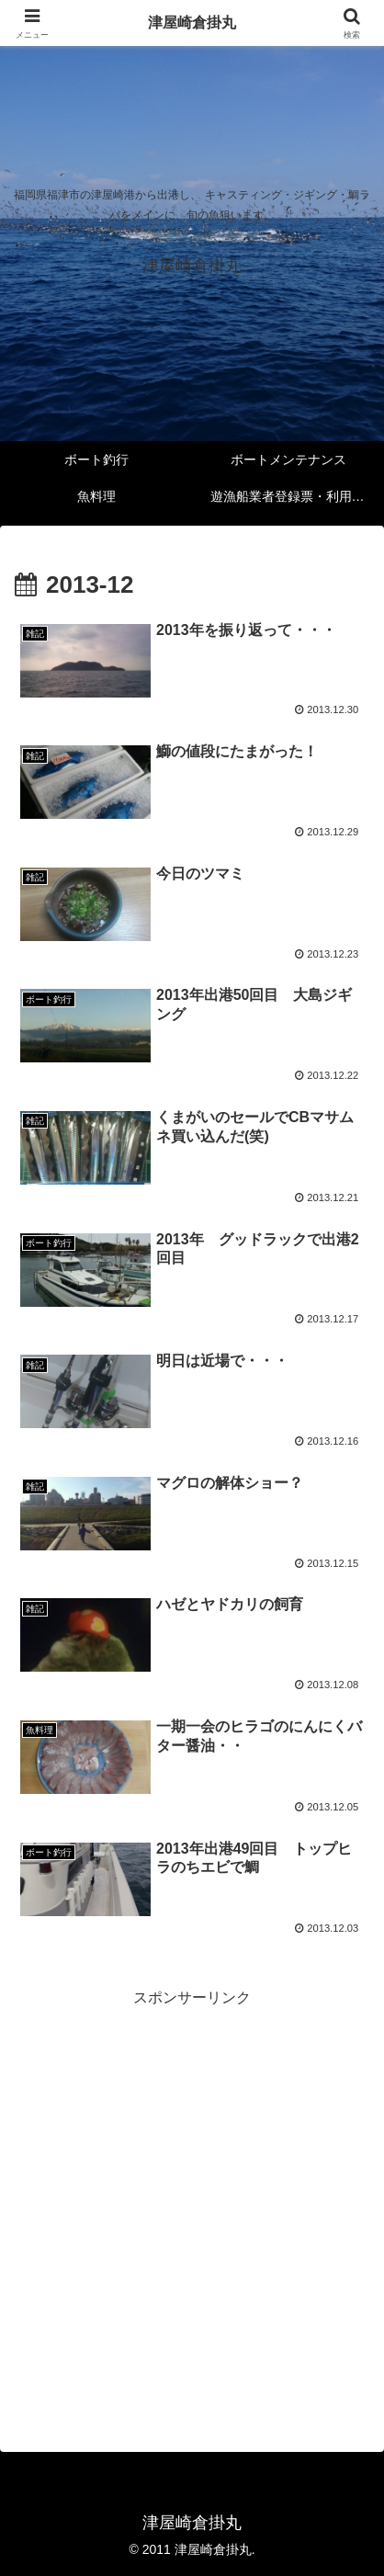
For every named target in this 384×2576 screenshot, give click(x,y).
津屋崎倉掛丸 (192, 22)
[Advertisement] (192, 2204)
